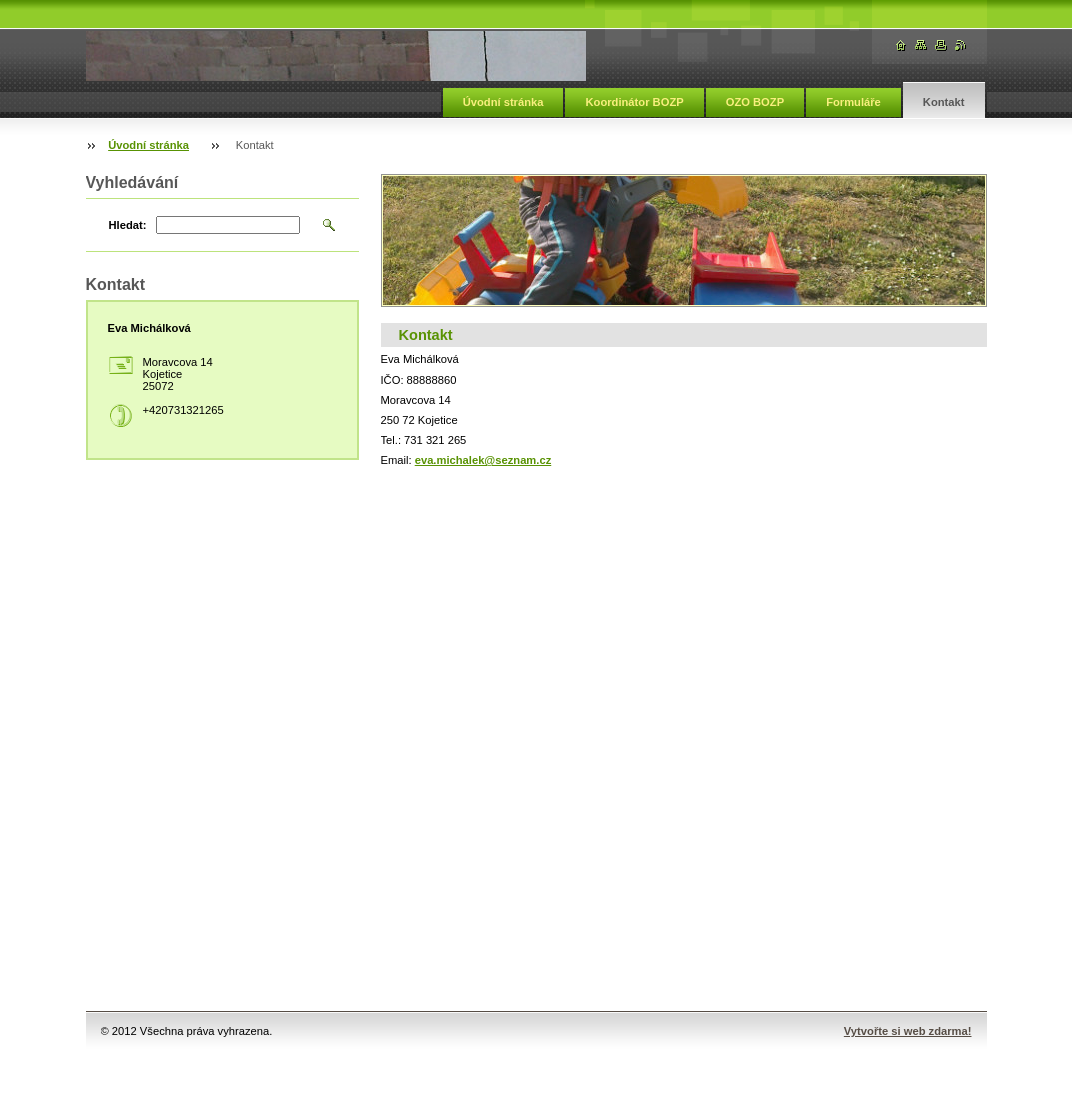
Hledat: (128, 225)
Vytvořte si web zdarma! (908, 1031)
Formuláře (853, 102)
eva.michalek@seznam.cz (483, 460)
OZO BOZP (755, 102)
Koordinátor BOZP (634, 102)
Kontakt (944, 102)
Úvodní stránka (503, 102)
